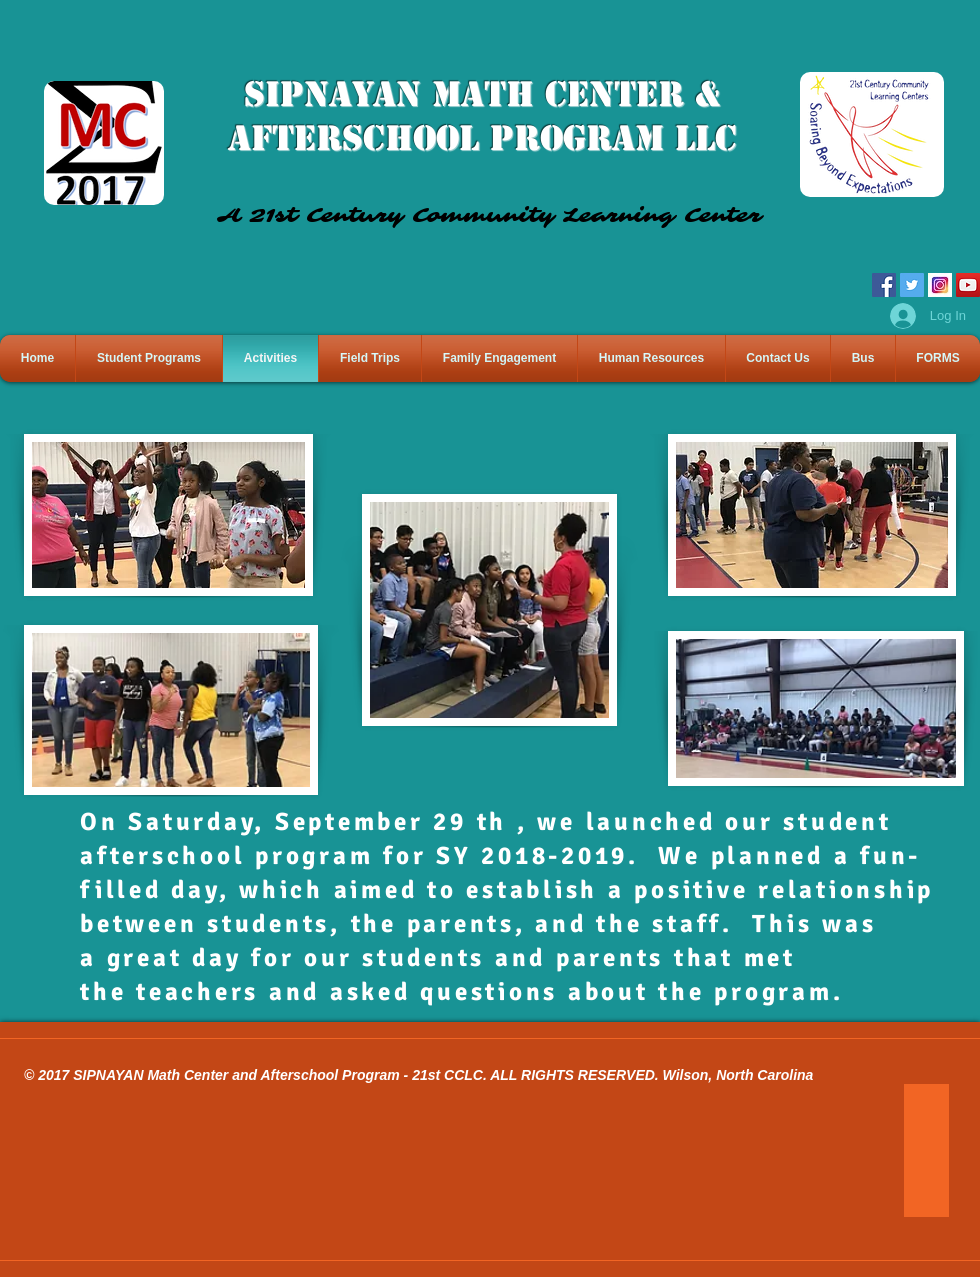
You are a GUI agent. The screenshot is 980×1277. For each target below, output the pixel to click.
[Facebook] (884, 285)
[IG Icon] (940, 285)
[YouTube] (968, 285)
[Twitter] (912, 285)
